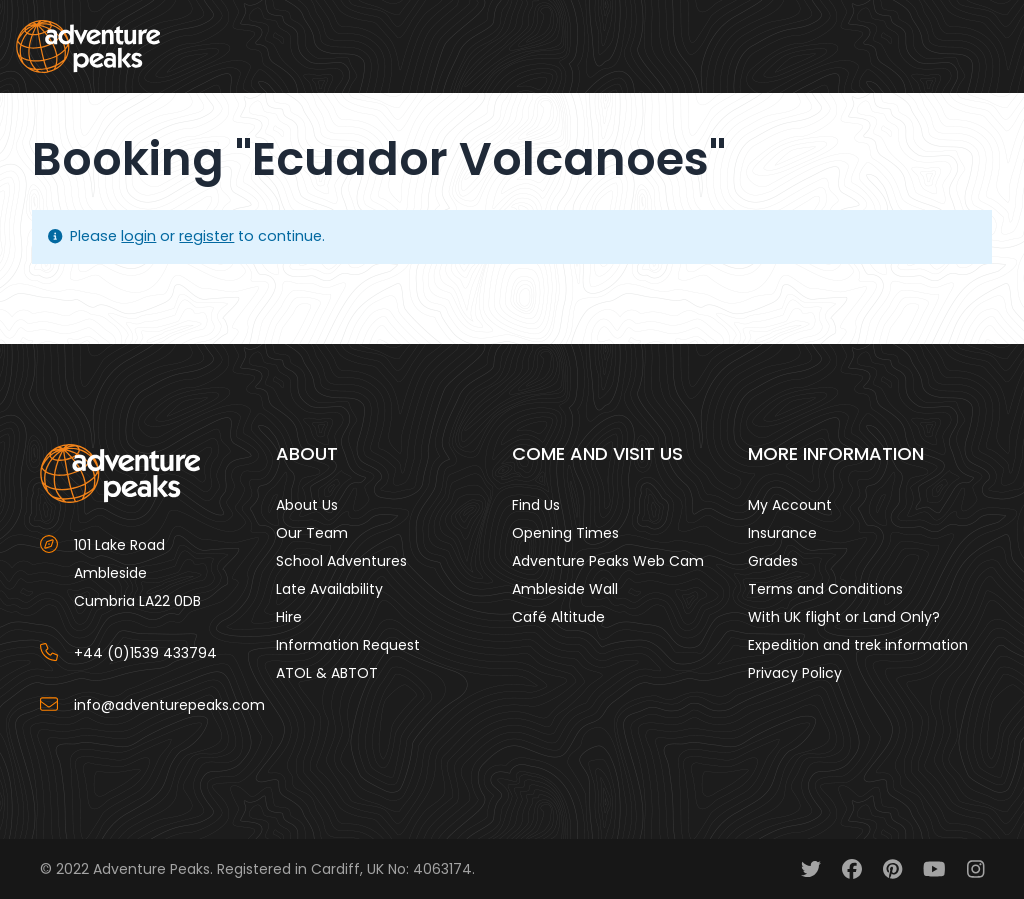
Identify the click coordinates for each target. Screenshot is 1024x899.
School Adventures (341, 561)
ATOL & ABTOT (327, 673)
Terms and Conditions (825, 589)
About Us (307, 505)
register (206, 236)
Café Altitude (558, 617)
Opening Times (565, 533)
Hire (289, 617)
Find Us (536, 505)
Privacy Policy (795, 673)
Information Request (348, 645)
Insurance (782, 533)
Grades (773, 561)
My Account (790, 505)
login (138, 236)
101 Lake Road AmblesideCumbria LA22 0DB (137, 573)
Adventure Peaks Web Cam (608, 561)
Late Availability (329, 589)
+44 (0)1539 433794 (145, 653)
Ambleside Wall (565, 589)
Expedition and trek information (858, 645)
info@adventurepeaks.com (169, 705)
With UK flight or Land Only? (844, 617)
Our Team (312, 533)
